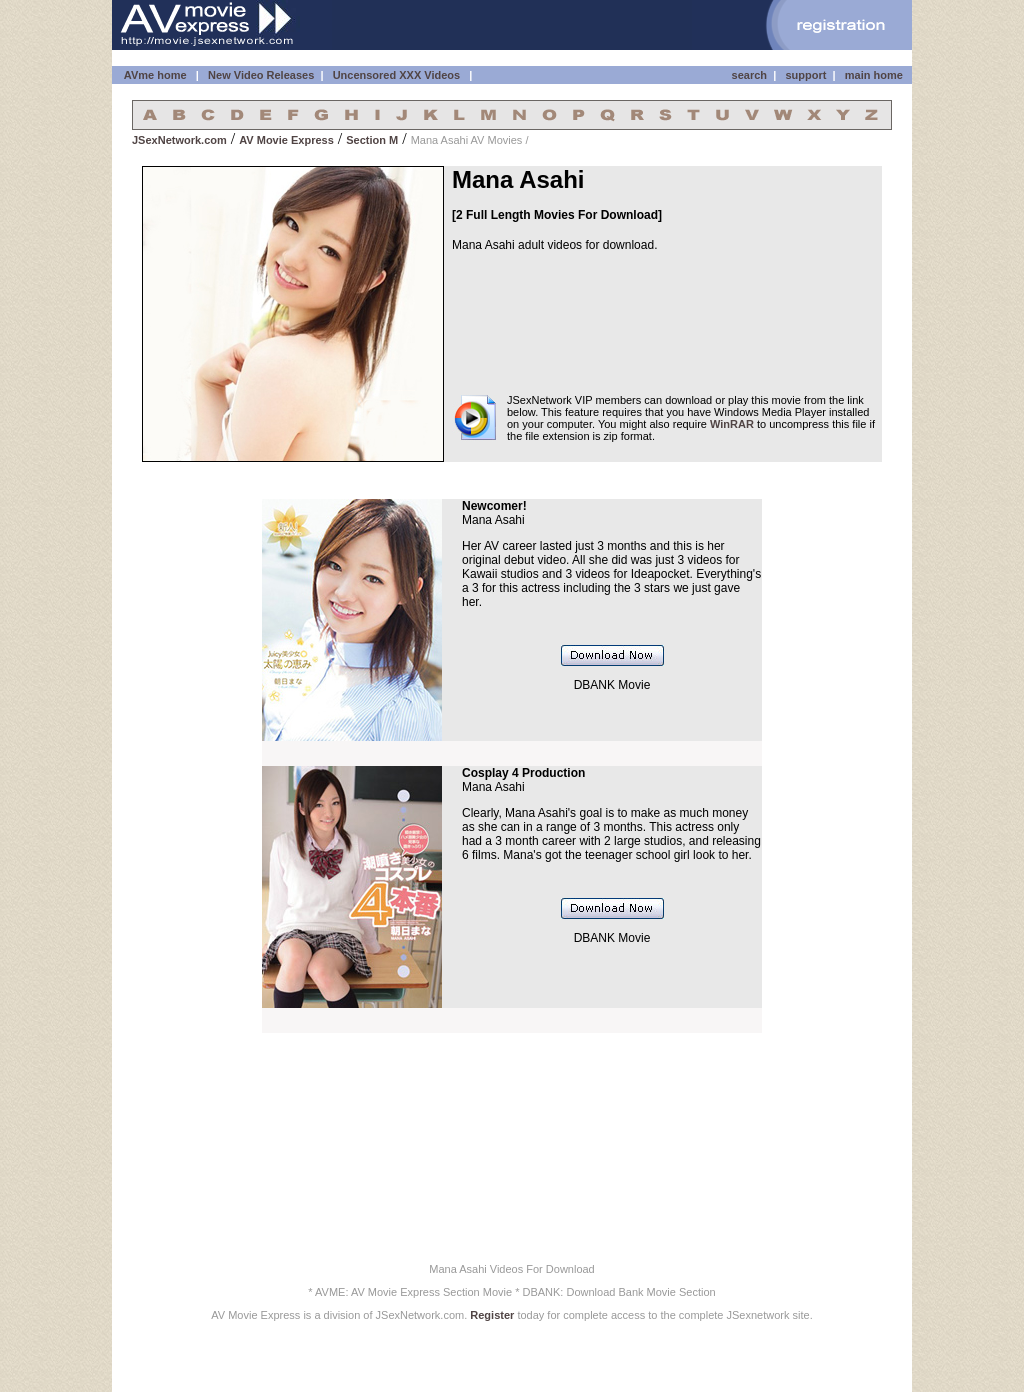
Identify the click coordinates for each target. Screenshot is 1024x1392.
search (749, 75)
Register (492, 1315)
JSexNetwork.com (179, 140)
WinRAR (732, 424)
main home (874, 75)
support (805, 75)
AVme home (153, 75)
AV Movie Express (286, 140)
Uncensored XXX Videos (398, 75)
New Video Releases (261, 75)
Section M (372, 140)
